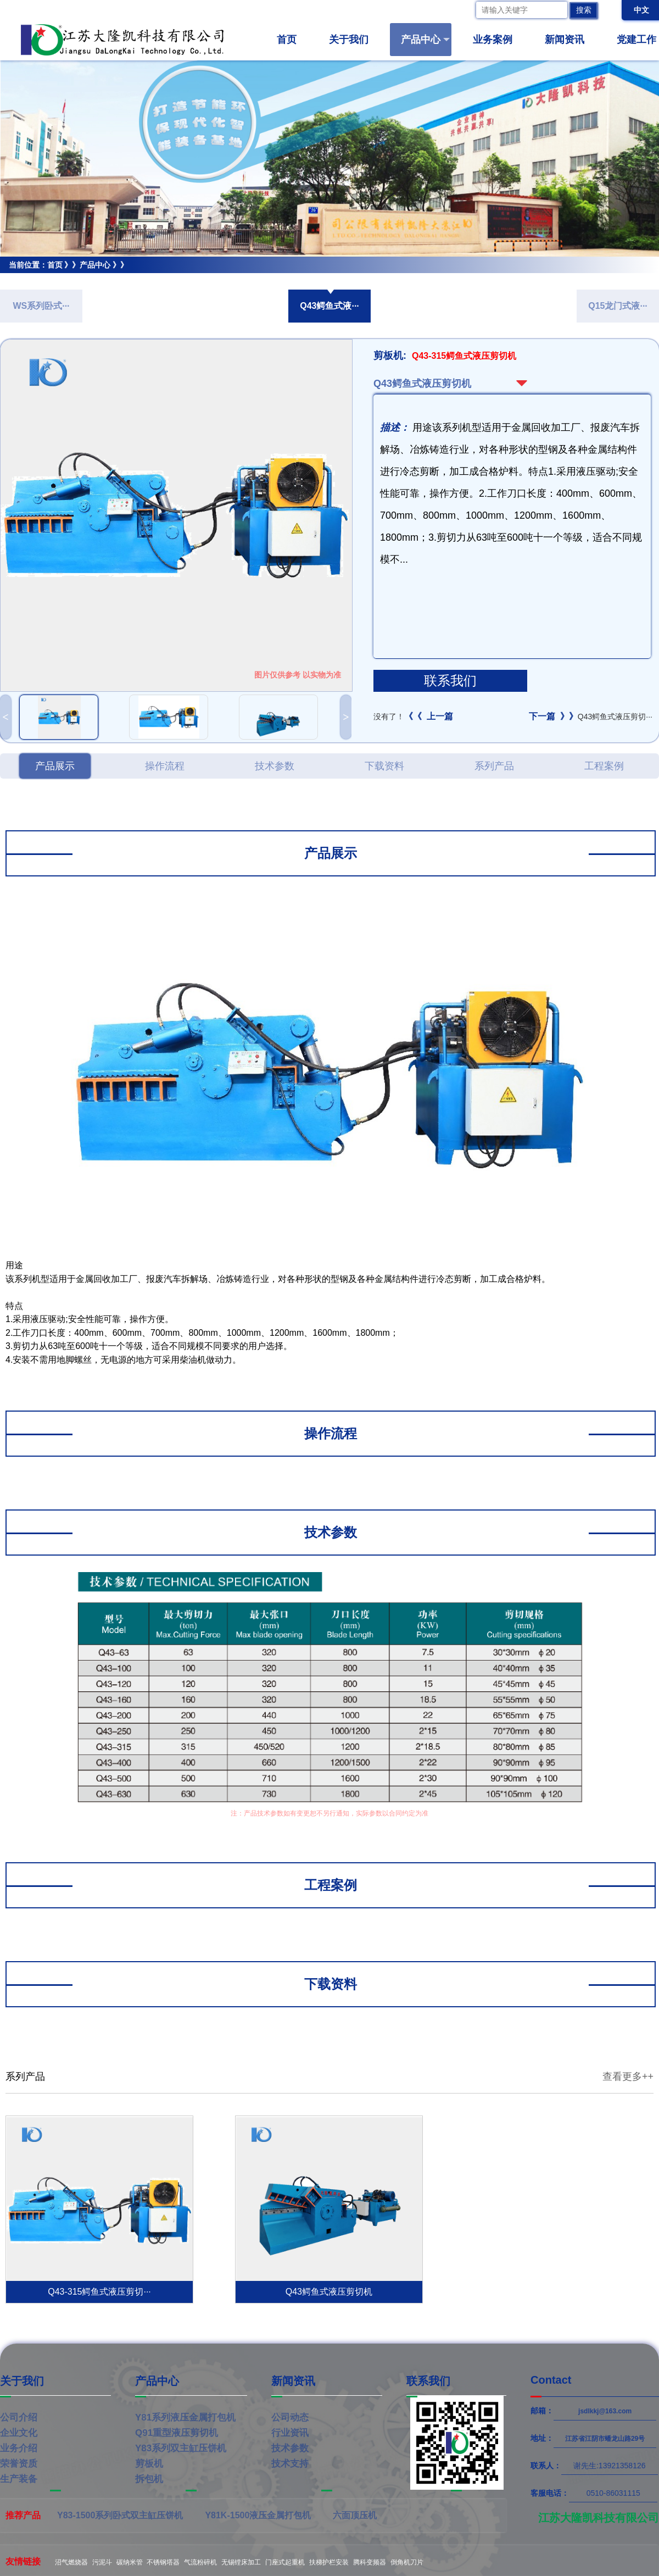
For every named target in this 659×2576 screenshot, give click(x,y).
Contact (550, 2380)
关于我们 (353, 39)
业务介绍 (18, 2448)
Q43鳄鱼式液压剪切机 (78, 281)
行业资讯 (290, 2433)
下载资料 (384, 765)
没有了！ (413, 716)
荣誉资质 (18, 2463)
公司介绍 (18, 2417)
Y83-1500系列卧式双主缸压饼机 (120, 2515)
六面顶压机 (355, 2515)
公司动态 (290, 2417)
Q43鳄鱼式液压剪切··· (590, 716)
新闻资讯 (569, 39)
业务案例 (497, 39)
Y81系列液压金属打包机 (185, 2417)
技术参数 (274, 765)
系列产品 (494, 765)
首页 (287, 39)
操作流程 (165, 765)
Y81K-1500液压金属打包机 (258, 2515)
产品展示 (55, 765)
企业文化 (18, 2433)
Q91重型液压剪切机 (176, 2433)
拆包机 (149, 2479)
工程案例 (604, 765)
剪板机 (11, 281)
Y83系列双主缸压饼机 (180, 2448)
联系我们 (450, 680)
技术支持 (290, 2463)
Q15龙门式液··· (617, 305)
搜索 (583, 9)
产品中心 (425, 39)
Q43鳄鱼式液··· (329, 305)
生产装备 (18, 2479)
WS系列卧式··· (41, 305)
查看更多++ (628, 2076)
